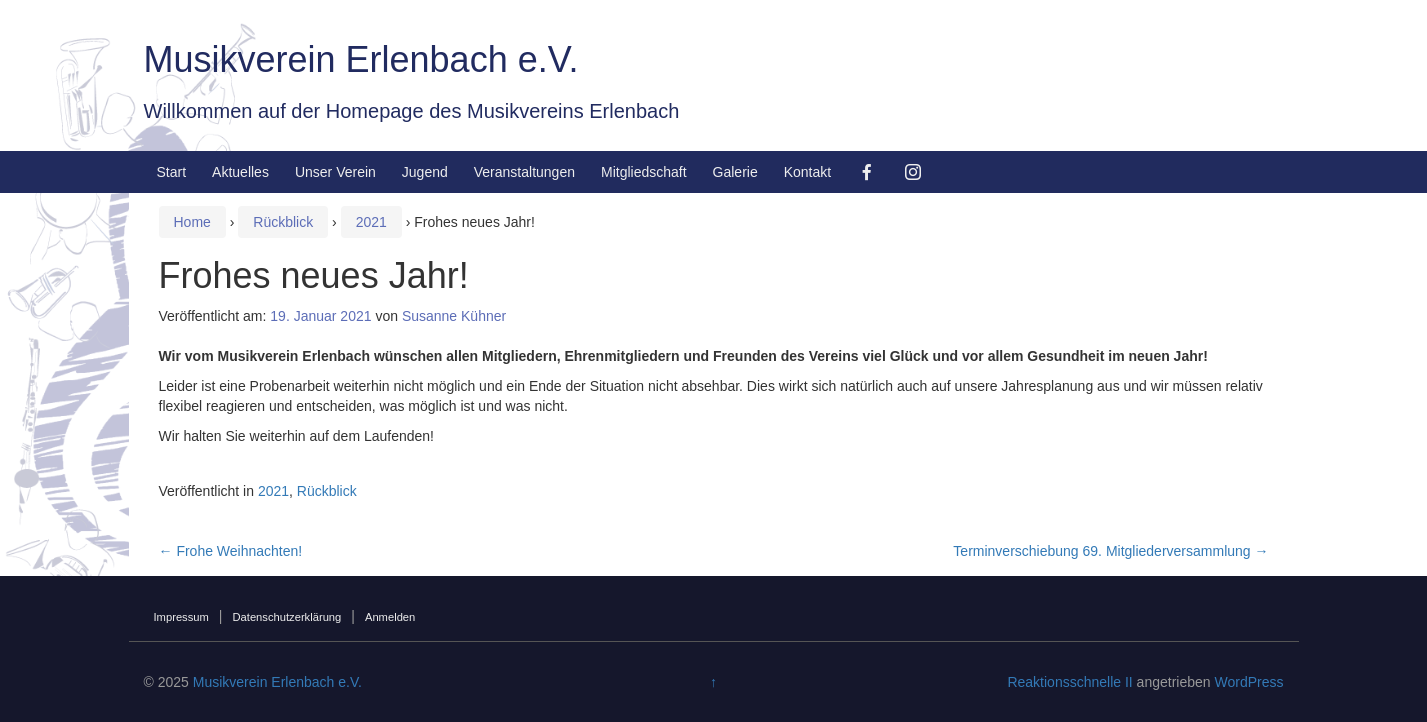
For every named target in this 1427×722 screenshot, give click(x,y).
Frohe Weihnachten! (231, 551)
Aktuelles (240, 172)
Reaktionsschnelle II (1069, 682)
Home (192, 222)
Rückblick (283, 222)
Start (172, 172)
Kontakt (807, 172)
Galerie (735, 172)
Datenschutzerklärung (286, 617)
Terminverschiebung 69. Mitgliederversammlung (1110, 551)
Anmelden (390, 617)
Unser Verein (335, 172)
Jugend (425, 172)
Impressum (181, 617)
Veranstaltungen (524, 172)
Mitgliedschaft (644, 172)
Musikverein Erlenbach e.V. (361, 59)
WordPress (1248, 682)
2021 (371, 222)
